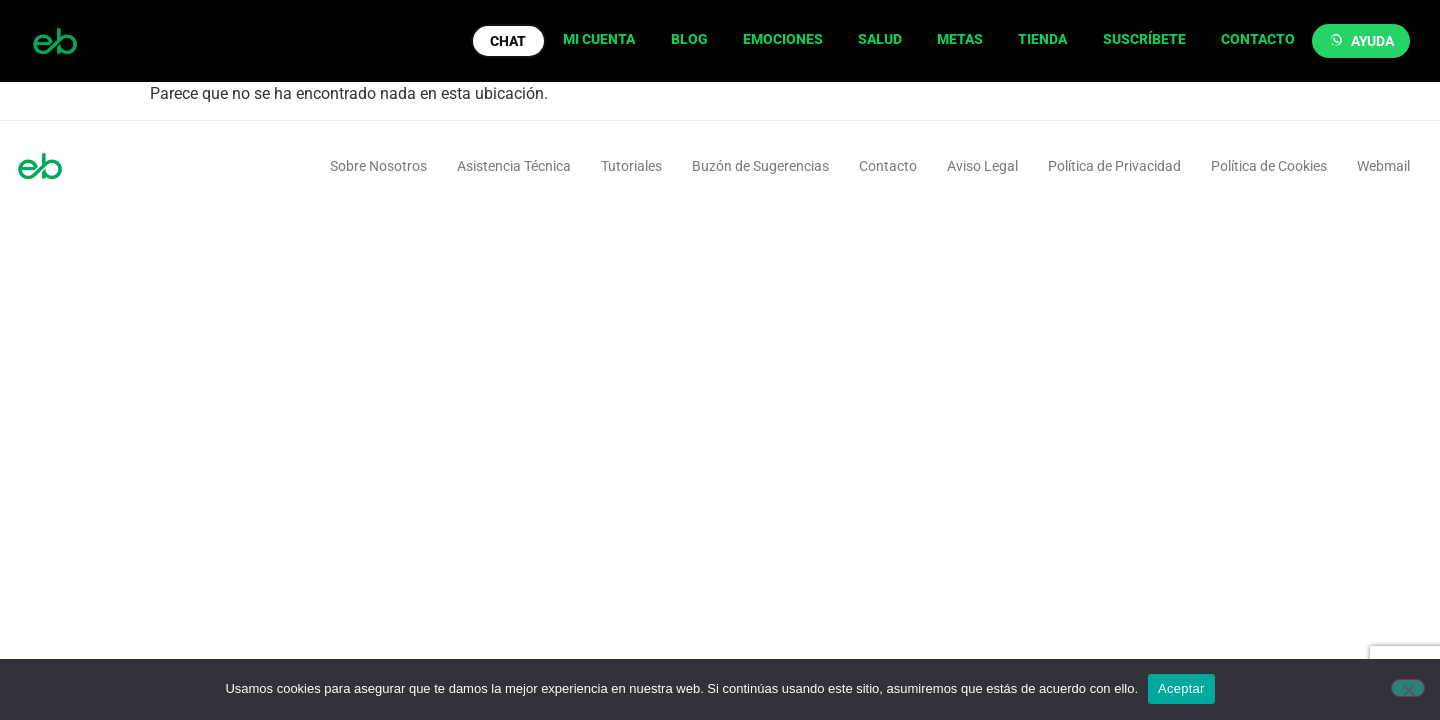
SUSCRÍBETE (1144, 39)
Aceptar (1181, 688)
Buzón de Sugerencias (760, 166)
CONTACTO (1258, 39)
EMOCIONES (783, 39)
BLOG (689, 39)
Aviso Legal (982, 166)
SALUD (880, 39)
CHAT (508, 41)
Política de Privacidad (1114, 166)
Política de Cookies (1269, 166)
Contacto (888, 166)
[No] (1408, 688)
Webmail (1383, 166)
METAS (960, 39)
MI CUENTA (599, 39)
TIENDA (1042, 39)
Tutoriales (631, 166)
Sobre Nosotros (378, 166)
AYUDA (1372, 41)
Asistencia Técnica (514, 166)
